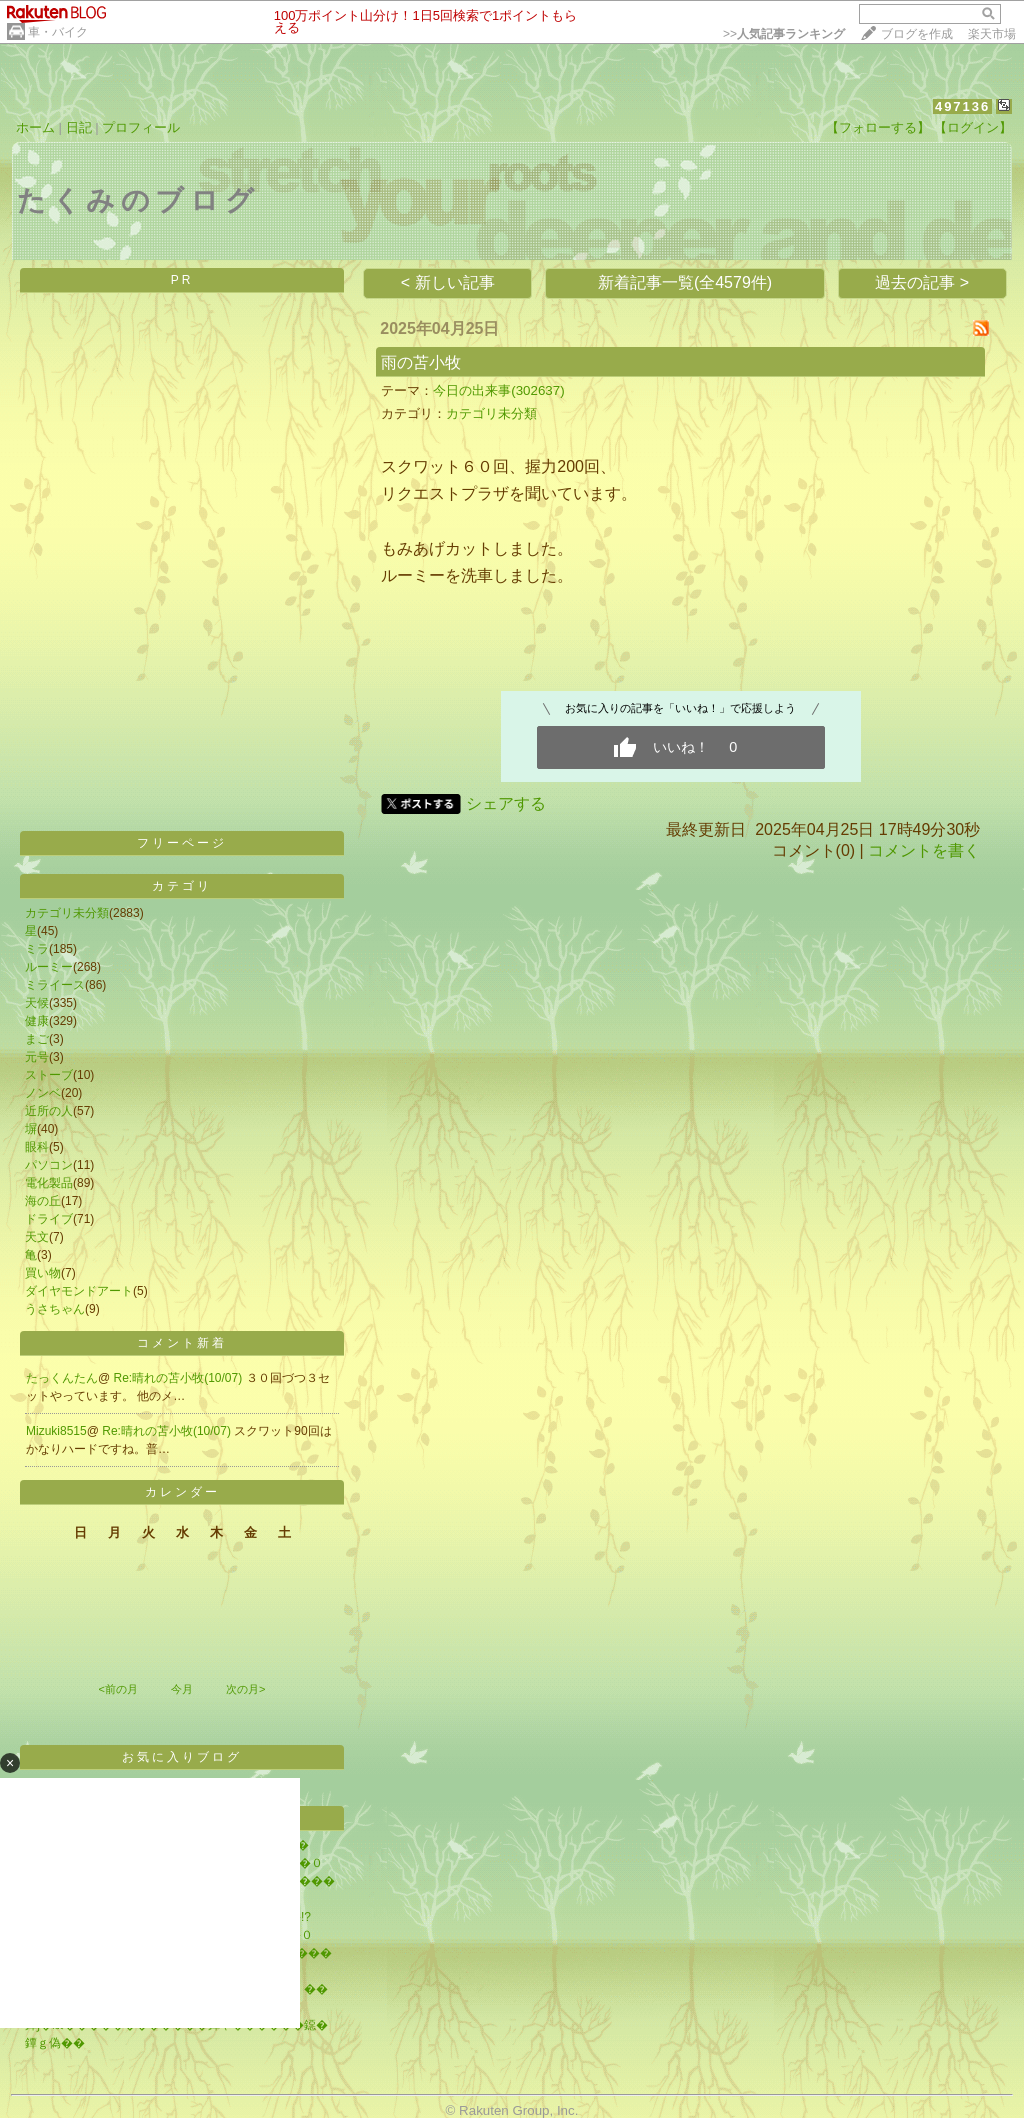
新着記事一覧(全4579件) (685, 282)
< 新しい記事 (448, 282)
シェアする (506, 803)
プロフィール (141, 127)
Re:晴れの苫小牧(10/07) (180, 1378)
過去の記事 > (922, 282)
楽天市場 (992, 34)
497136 (962, 106)
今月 (182, 1689)
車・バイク (58, 32)
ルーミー (49, 967)
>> (784, 34)
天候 (37, 1003)
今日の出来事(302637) (498, 390)
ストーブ (49, 1075)
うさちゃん (55, 1309)
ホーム (35, 127)
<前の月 (117, 1689)
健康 (37, 1021)
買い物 (43, 1273)
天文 (37, 1237)
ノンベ (43, 1093)
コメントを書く (924, 850)
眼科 (37, 1147)
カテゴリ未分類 (67, 913)
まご (37, 1039)
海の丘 (43, 1201)
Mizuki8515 (56, 1431)
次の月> (245, 1689)
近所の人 (49, 1111)
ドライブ (49, 1219)
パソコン (49, 1165)
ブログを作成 (917, 34)
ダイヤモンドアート (79, 1291)
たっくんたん (62, 1378)
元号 (37, 1057)
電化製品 (49, 1183)
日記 (79, 127)
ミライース (55, 985)
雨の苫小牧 (421, 362)
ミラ (37, 949)
